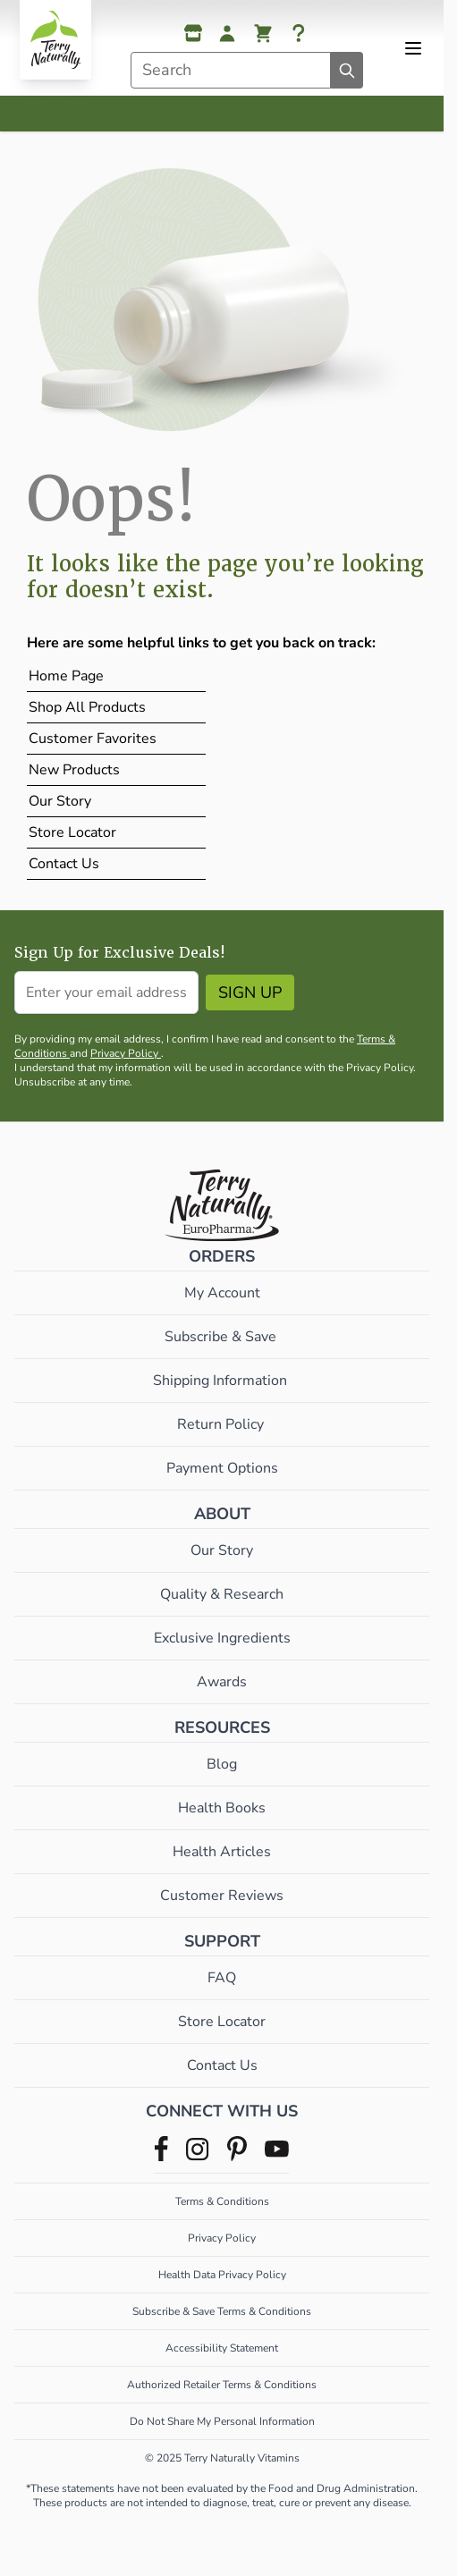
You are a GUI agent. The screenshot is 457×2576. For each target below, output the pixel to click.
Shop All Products (87, 707)
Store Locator (72, 832)
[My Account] (227, 33)
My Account (222, 1293)
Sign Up (250, 992)
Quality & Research (222, 1594)
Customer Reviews (222, 1895)
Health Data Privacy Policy (222, 2275)
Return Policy (222, 1424)
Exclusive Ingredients (222, 1638)
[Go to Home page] (55, 40)
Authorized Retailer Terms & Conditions (222, 2385)
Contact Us (64, 864)
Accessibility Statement (221, 2348)
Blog (222, 1764)
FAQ (221, 1978)
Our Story (60, 801)
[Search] (347, 70)
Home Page (66, 676)
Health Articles (222, 1852)
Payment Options (222, 1468)
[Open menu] (413, 48)
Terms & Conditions (222, 2201)
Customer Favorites (93, 738)
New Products (74, 770)
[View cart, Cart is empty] (263, 33)
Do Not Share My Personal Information (222, 2421)
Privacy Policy (125, 1053)
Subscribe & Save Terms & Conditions (221, 2311)
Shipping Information (222, 1380)
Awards (222, 1682)
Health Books (222, 1808)
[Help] (298, 33)
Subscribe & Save (222, 1337)
